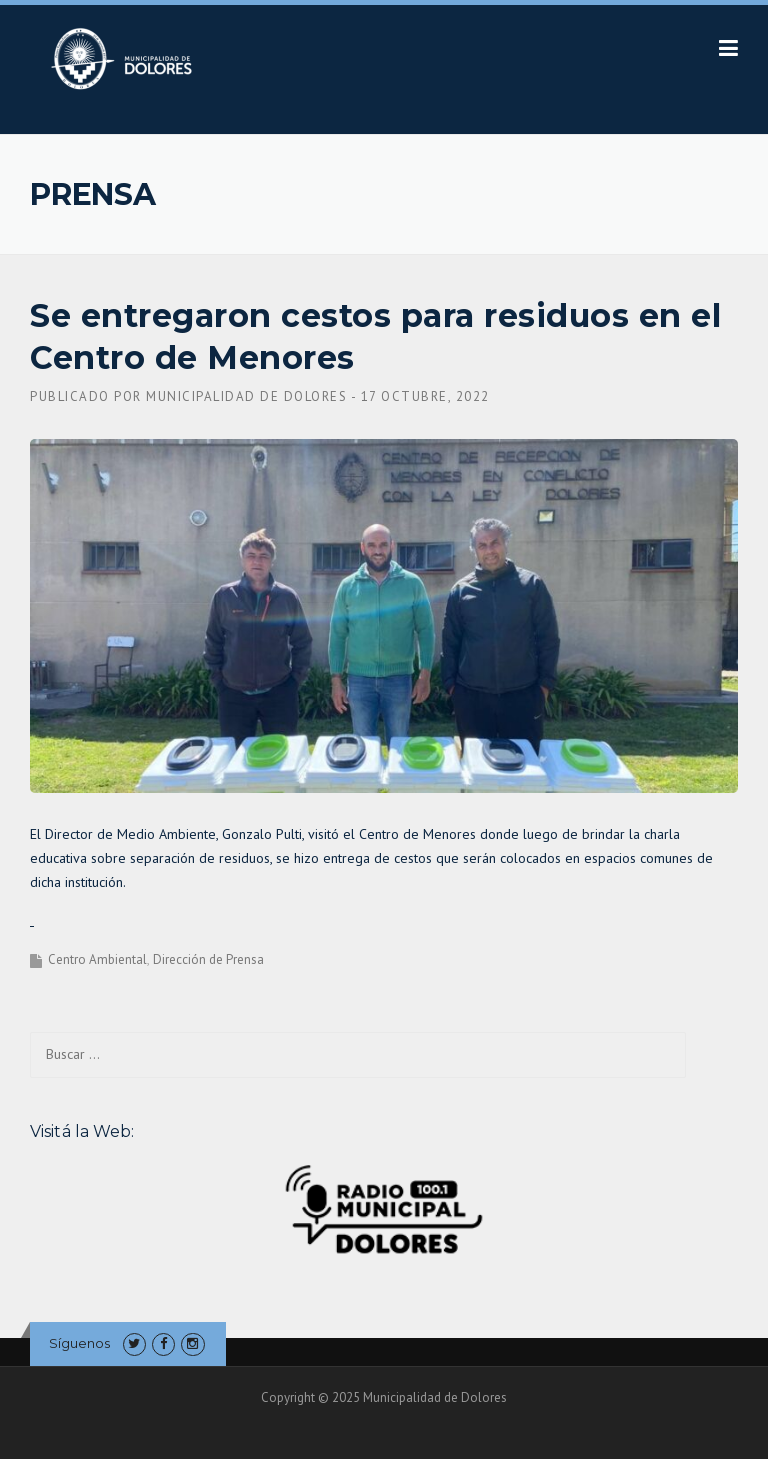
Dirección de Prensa (208, 959)
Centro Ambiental (97, 959)
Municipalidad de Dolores (246, 396)
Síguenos (79, 1343)
